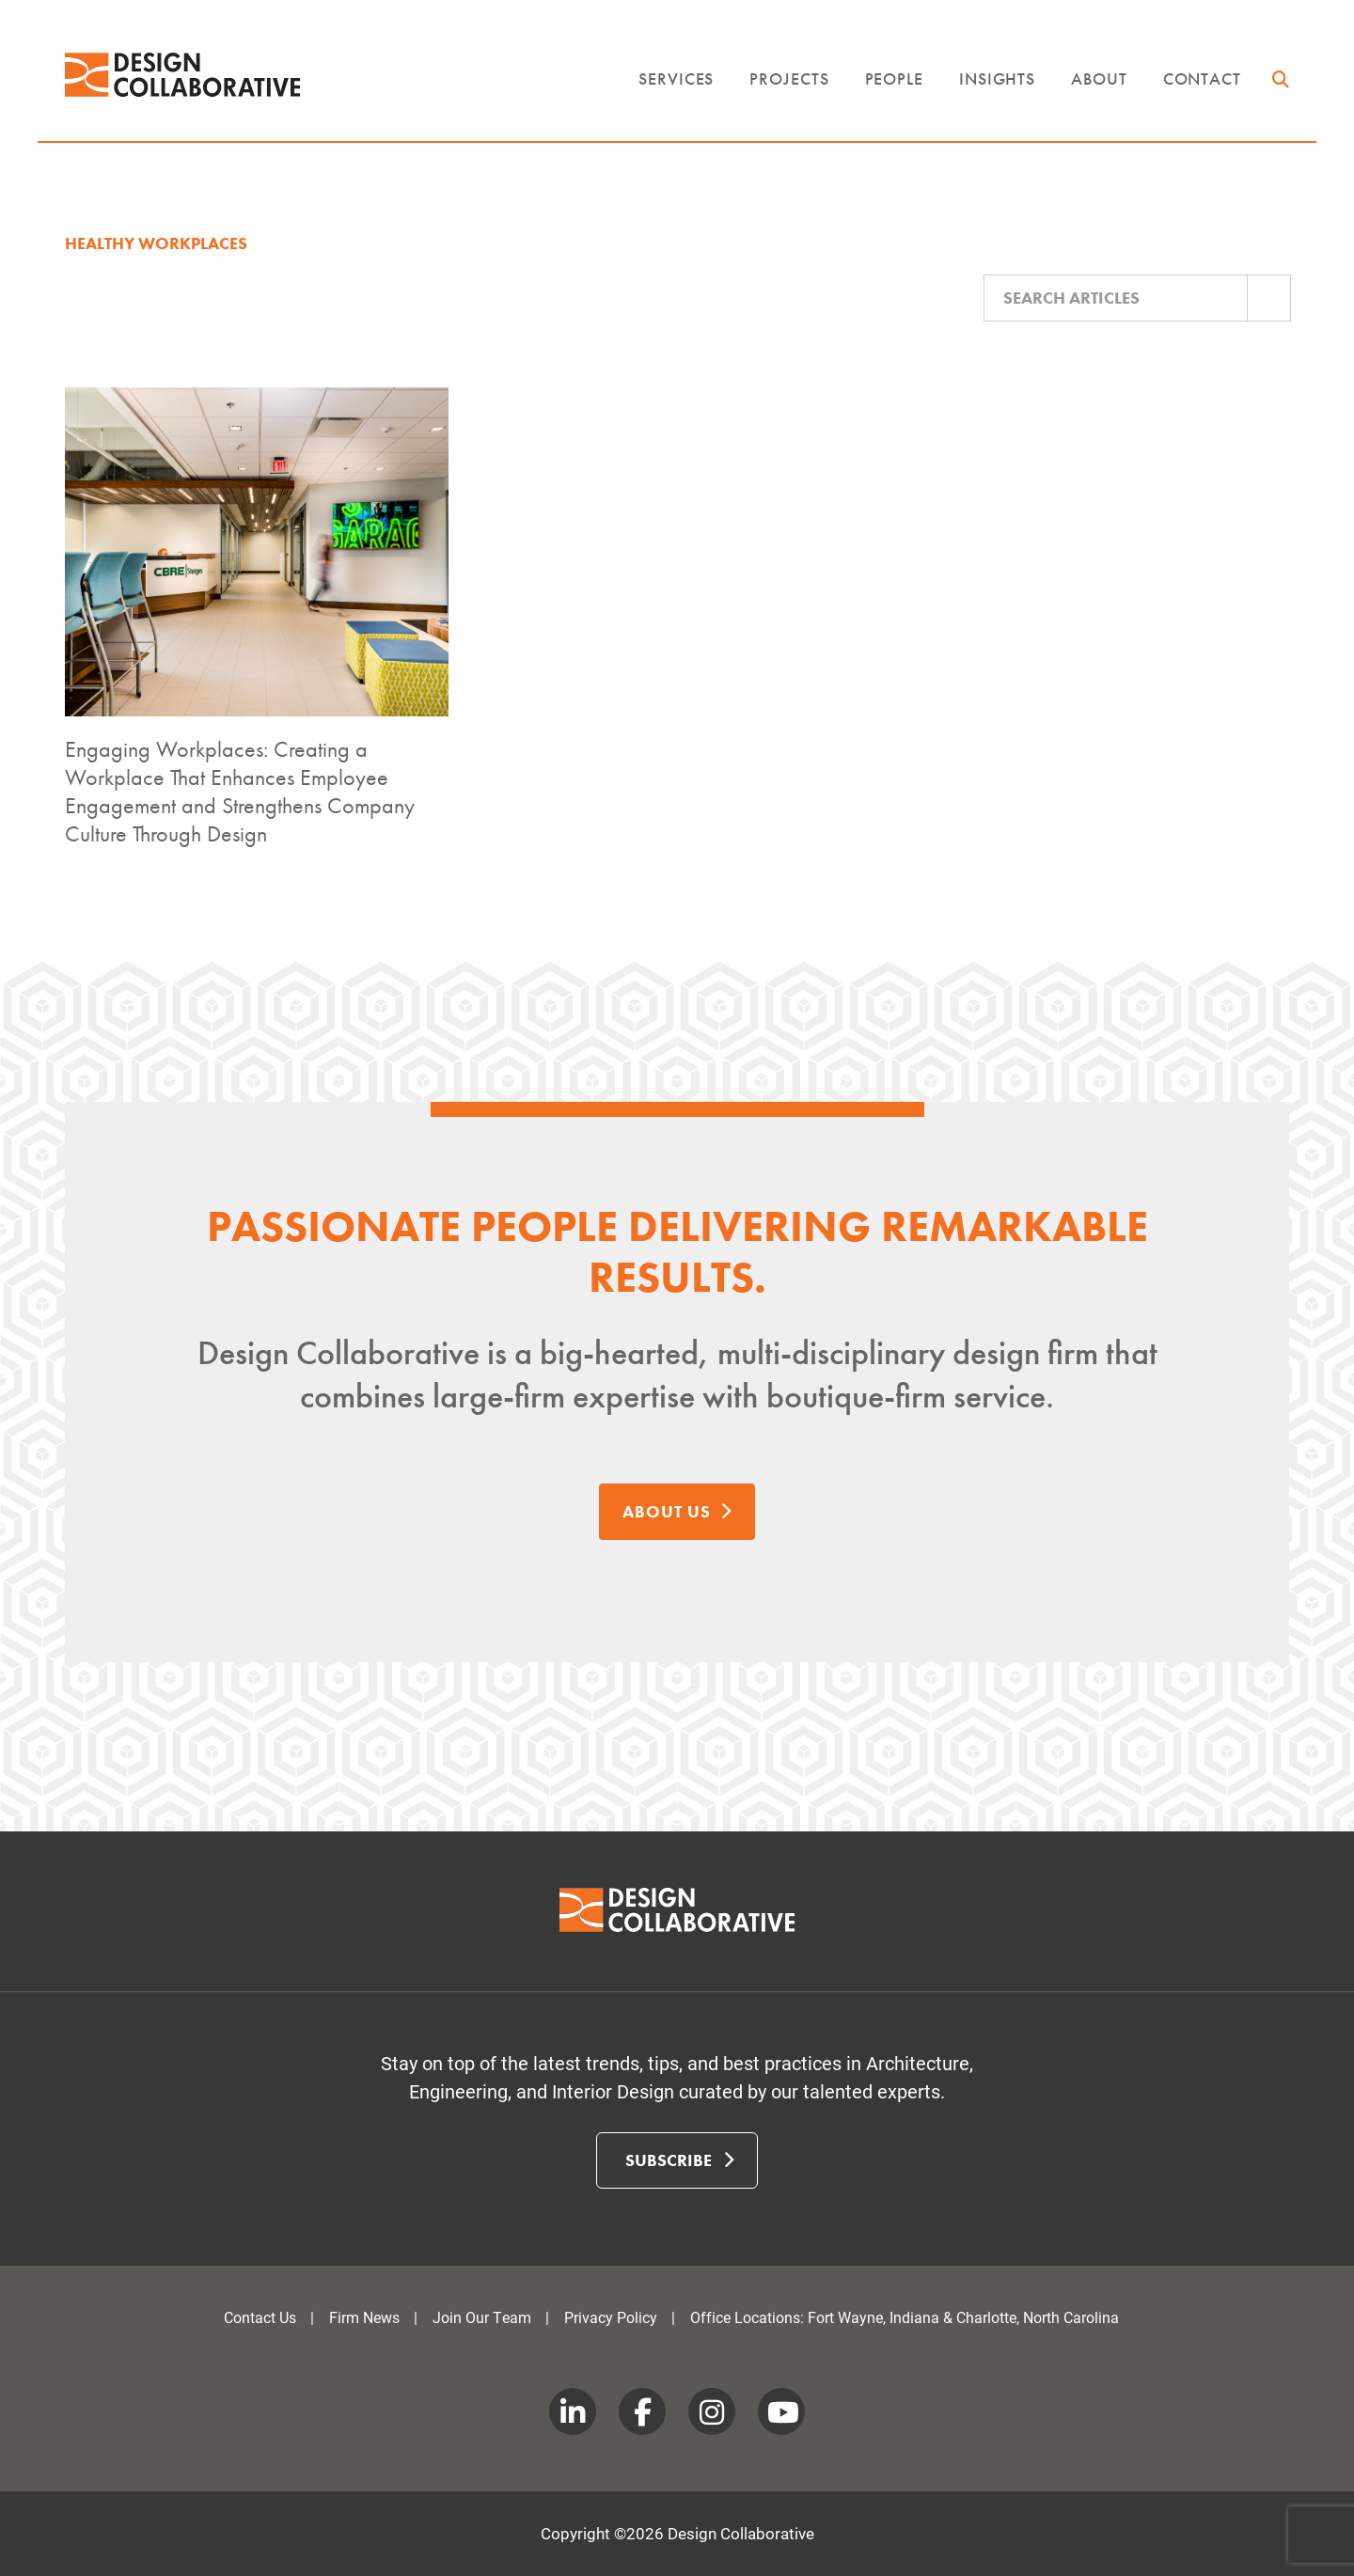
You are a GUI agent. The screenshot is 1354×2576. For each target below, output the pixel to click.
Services (676, 78)
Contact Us (260, 2317)
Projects (788, 78)
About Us (677, 1511)
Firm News (364, 2317)
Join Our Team (482, 2317)
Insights (997, 78)
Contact (1202, 78)
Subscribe (679, 2159)
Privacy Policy (610, 2317)
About (1099, 78)
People (894, 78)
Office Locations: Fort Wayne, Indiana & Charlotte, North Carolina (904, 2317)
